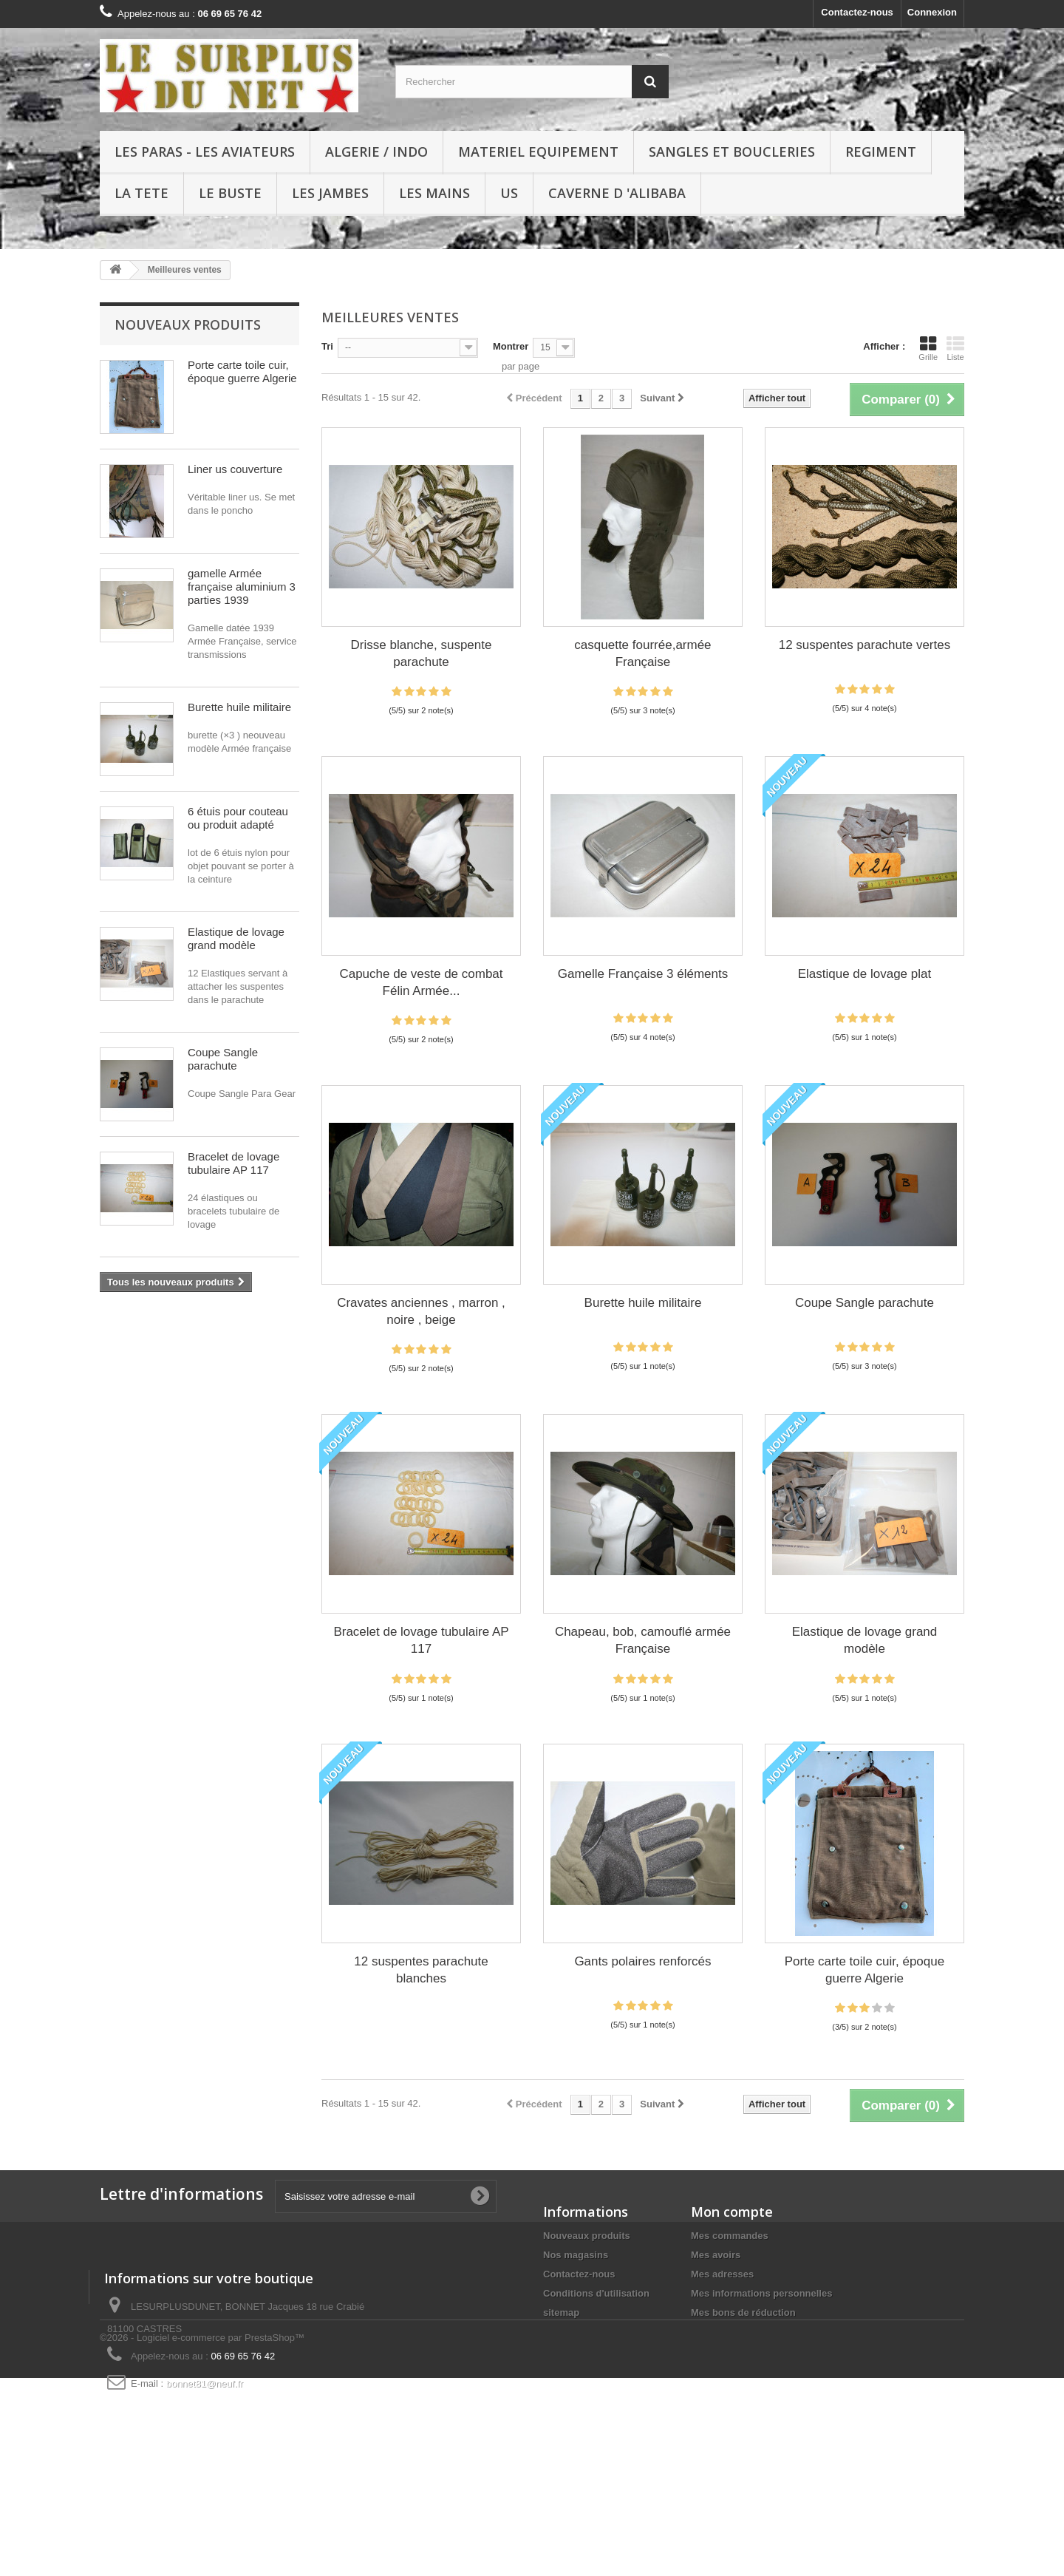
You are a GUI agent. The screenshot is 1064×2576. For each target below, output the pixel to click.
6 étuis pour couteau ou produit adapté (238, 818)
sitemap (561, 2312)
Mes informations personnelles (761, 2293)
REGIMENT (880, 151)
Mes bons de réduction (743, 2312)
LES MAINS (434, 193)
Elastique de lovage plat (865, 974)
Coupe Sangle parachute (223, 1059)
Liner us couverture (235, 469)
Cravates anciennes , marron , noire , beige (421, 1311)
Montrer (510, 346)
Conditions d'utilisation (596, 2293)
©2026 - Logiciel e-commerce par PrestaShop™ (202, 2535)
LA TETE (141, 193)
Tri (327, 346)
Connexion (932, 12)
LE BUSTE (230, 193)
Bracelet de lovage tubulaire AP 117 (233, 1163)
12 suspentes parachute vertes (864, 645)
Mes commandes (729, 2235)
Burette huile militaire (239, 707)
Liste (955, 348)
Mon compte (732, 2211)
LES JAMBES (330, 193)
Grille (928, 348)
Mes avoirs (715, 2254)
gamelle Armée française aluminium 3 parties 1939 (242, 586)
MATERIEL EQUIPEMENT (538, 151)
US (509, 193)
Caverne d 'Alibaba (617, 193)
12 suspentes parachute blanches (421, 1969)
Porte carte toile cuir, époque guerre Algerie (242, 371)
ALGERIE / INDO (376, 151)
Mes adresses (722, 2274)
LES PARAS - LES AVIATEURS (205, 151)
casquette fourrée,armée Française (642, 653)
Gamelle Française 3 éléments (643, 974)
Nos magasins (575, 2254)
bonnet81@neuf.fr (204, 2478)
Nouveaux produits (188, 324)
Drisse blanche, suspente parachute (421, 653)
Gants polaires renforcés (642, 1961)
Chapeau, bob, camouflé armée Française (643, 1640)
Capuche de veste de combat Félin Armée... (420, 982)
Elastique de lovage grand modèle (236, 938)
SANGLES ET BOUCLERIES (732, 151)
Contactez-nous (857, 12)
